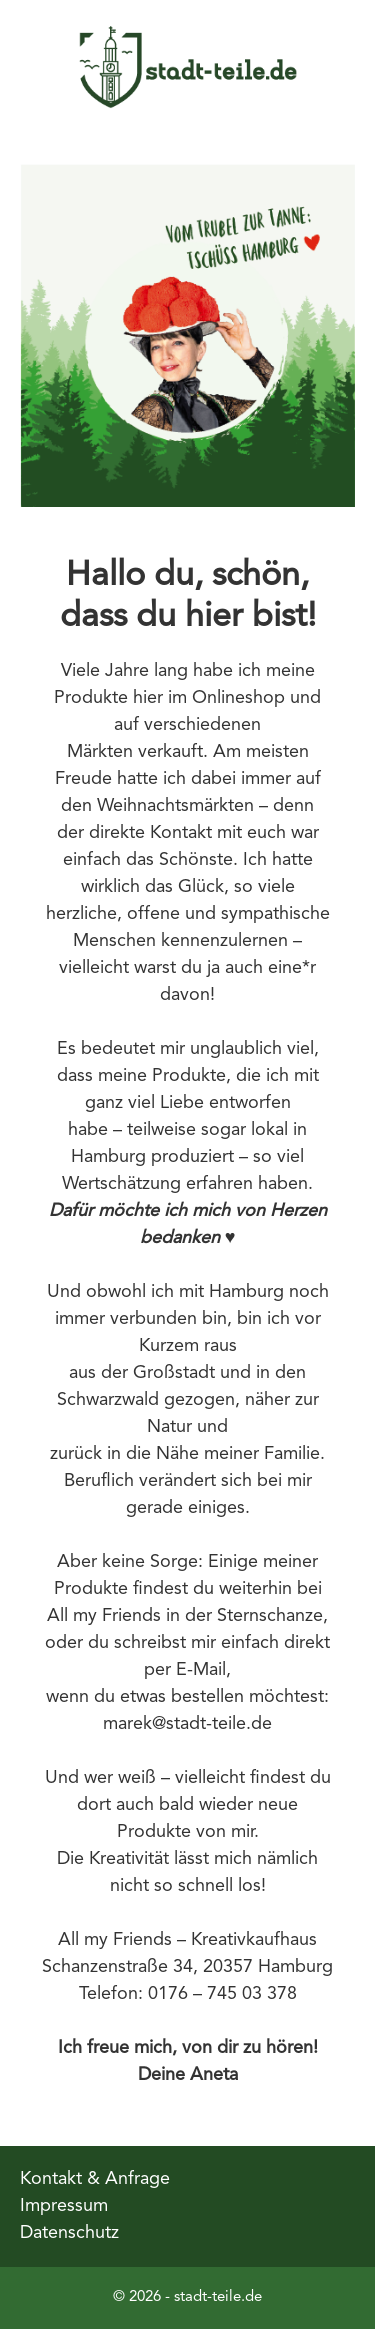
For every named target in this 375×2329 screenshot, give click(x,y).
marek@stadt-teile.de (187, 1724)
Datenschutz (69, 2233)
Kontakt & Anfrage (95, 2179)
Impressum (64, 2206)
